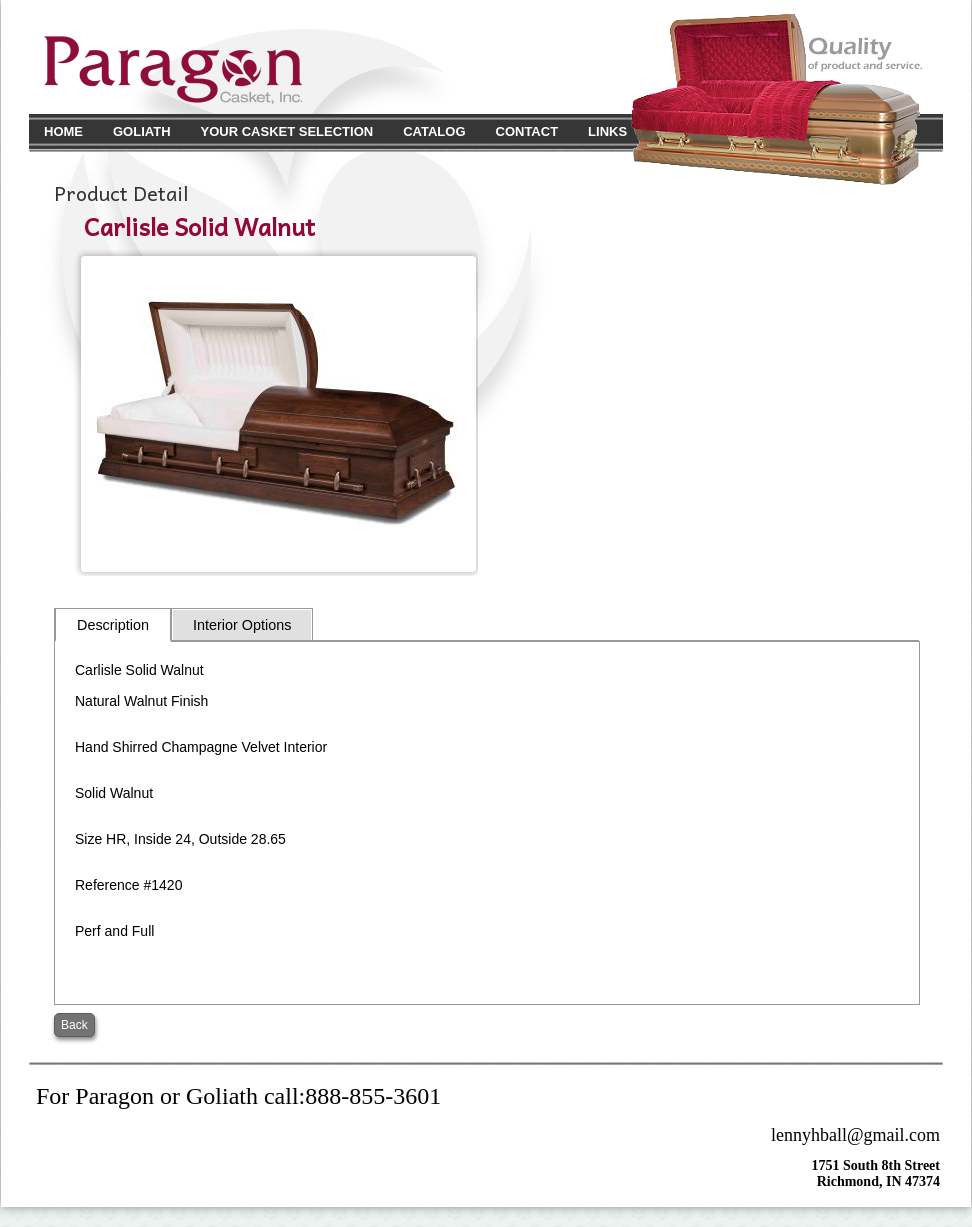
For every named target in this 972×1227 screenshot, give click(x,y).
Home (63, 131)
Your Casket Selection (287, 131)
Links (607, 131)
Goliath (142, 131)
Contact (527, 131)
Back (74, 1025)
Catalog (434, 131)
